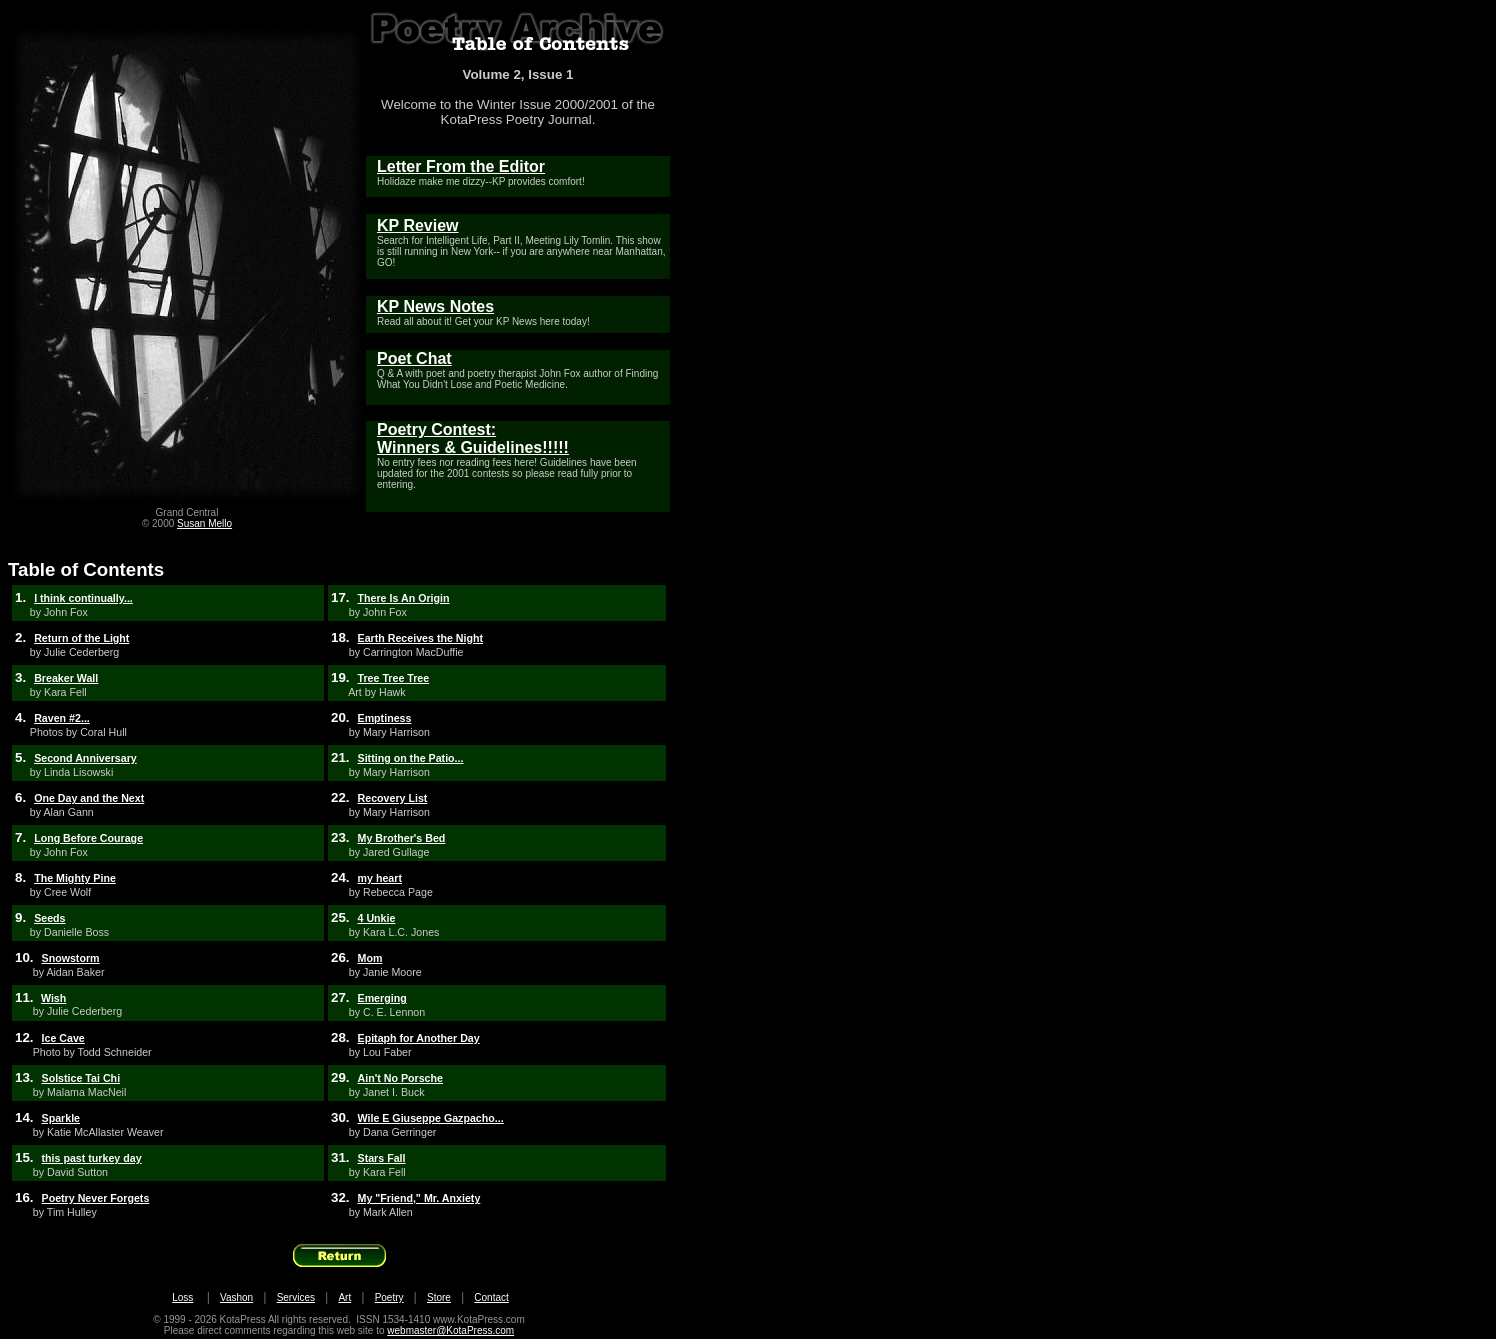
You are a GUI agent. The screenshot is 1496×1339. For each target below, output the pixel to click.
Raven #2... (62, 718)
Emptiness (385, 718)
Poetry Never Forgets (96, 1198)
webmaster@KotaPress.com (450, 1330)
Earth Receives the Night (421, 638)
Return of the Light (81, 638)
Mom (370, 958)
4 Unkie (377, 918)
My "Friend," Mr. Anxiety (419, 1198)
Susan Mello (204, 523)
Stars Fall (382, 1158)
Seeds (49, 918)
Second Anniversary (85, 758)
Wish (53, 998)
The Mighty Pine (75, 878)
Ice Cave (63, 1038)
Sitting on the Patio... (411, 758)
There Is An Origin (404, 598)
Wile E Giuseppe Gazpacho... (431, 1118)
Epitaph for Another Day (419, 1038)
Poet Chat (414, 358)
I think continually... (83, 598)
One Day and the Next (89, 798)
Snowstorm (71, 958)
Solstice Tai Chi (81, 1078)
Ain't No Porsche (400, 1078)
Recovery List (393, 798)
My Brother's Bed (402, 838)
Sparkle (61, 1118)
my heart (380, 878)
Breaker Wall (66, 678)
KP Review (418, 225)
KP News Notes (435, 306)
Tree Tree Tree (394, 678)
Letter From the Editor (461, 166)
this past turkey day (92, 1158)
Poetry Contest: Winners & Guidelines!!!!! (473, 438)
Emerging (382, 998)
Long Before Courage (88, 838)
